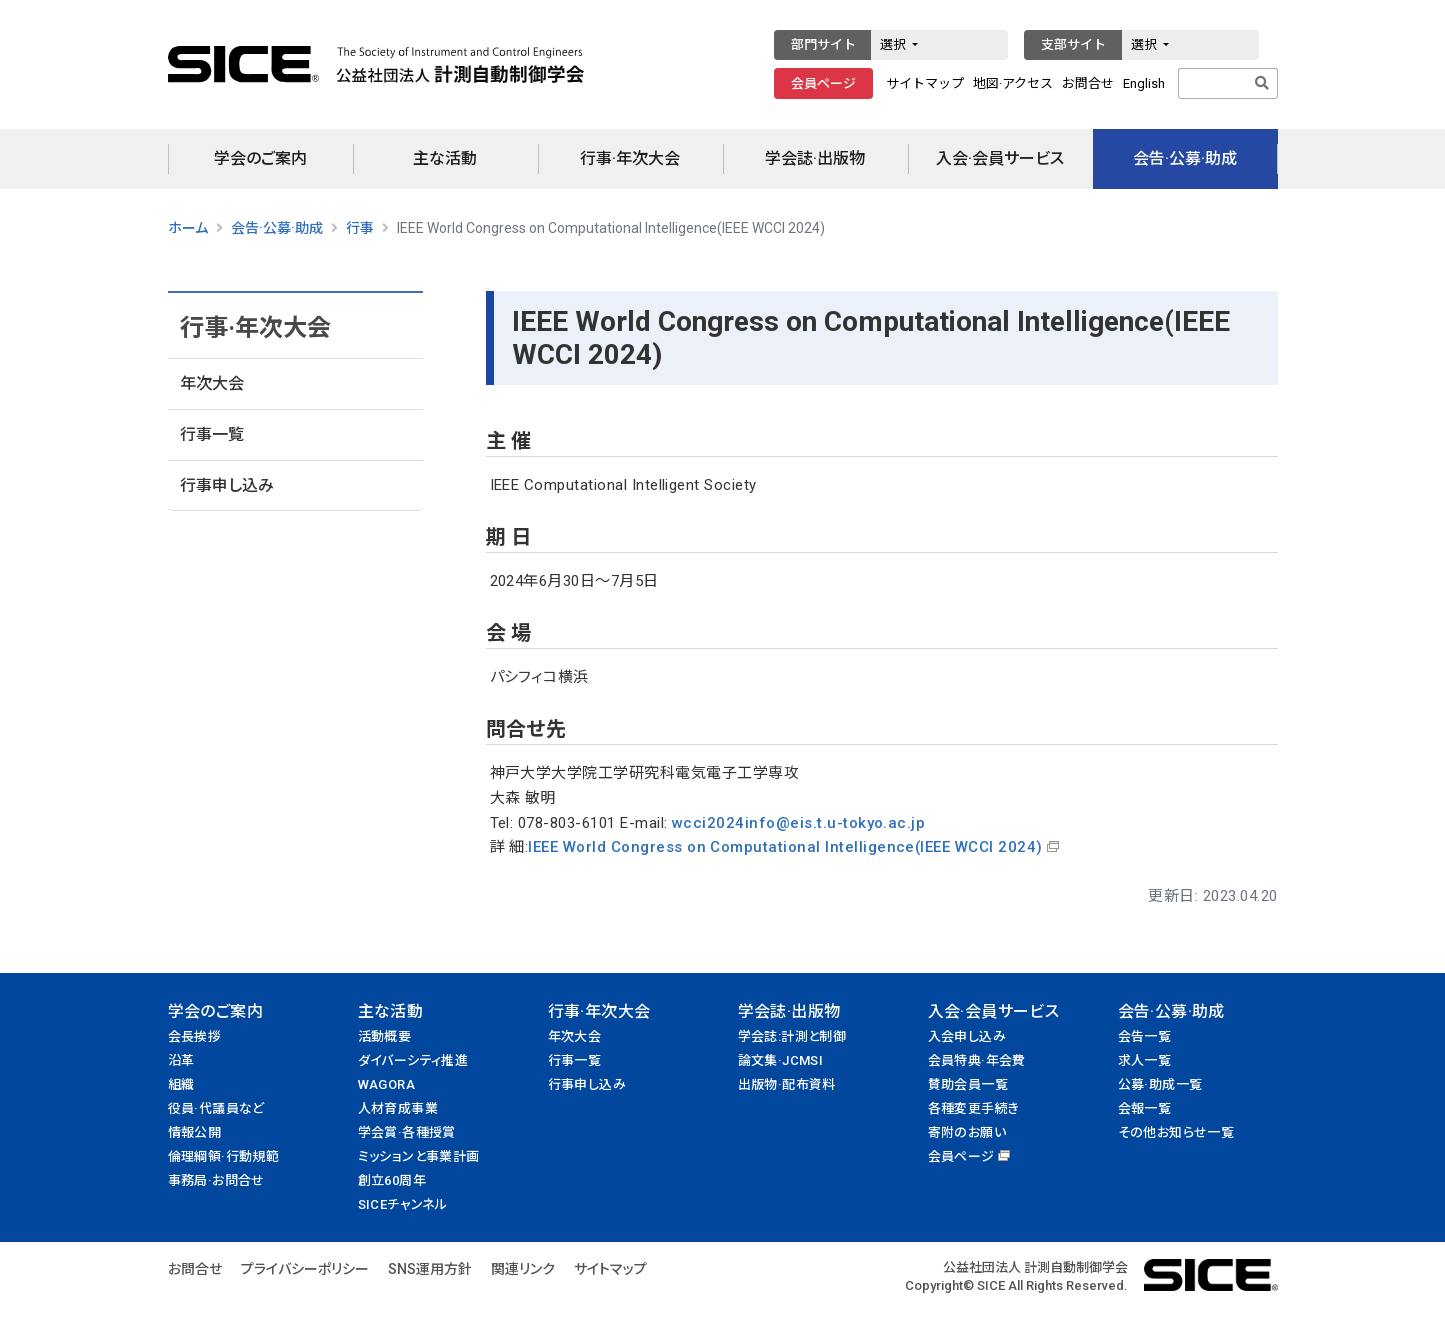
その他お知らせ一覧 (1176, 1132)
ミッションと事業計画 (419, 1156)
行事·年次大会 (630, 158)
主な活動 (445, 158)
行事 (360, 228)
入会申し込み (967, 1036)
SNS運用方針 (430, 1269)
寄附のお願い (967, 1132)
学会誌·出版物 (815, 158)
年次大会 (212, 383)
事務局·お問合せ (216, 1180)
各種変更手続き (974, 1108)
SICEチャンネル (403, 1204)
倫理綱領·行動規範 (224, 1156)
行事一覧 (212, 434)
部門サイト (823, 44)
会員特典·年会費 (977, 1060)
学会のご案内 (260, 158)
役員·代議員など (216, 1108)
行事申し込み (227, 485)
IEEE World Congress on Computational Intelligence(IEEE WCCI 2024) (785, 847)
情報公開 (195, 1132)
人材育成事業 (398, 1108)
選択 (894, 44)
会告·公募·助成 (1185, 158)
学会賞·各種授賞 (407, 1132)
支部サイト (1073, 44)
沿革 (181, 1060)
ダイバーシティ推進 (413, 1060)
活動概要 (385, 1036)
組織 (181, 1084)
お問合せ (1088, 83)
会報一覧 (1145, 1108)
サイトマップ (925, 83)
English (1144, 83)
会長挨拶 (195, 1036)
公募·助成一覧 (1160, 1084)
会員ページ (823, 83)
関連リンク (523, 1269)
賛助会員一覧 (968, 1084)
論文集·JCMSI (781, 1060)
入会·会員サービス (1000, 158)
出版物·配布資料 (787, 1084)
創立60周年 (392, 1180)
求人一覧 (1145, 1060)
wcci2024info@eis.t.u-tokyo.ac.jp (798, 823)
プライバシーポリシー (305, 1269)
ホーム (188, 228)
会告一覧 (1145, 1036)
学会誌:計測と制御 (792, 1036)
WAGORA (386, 1084)
